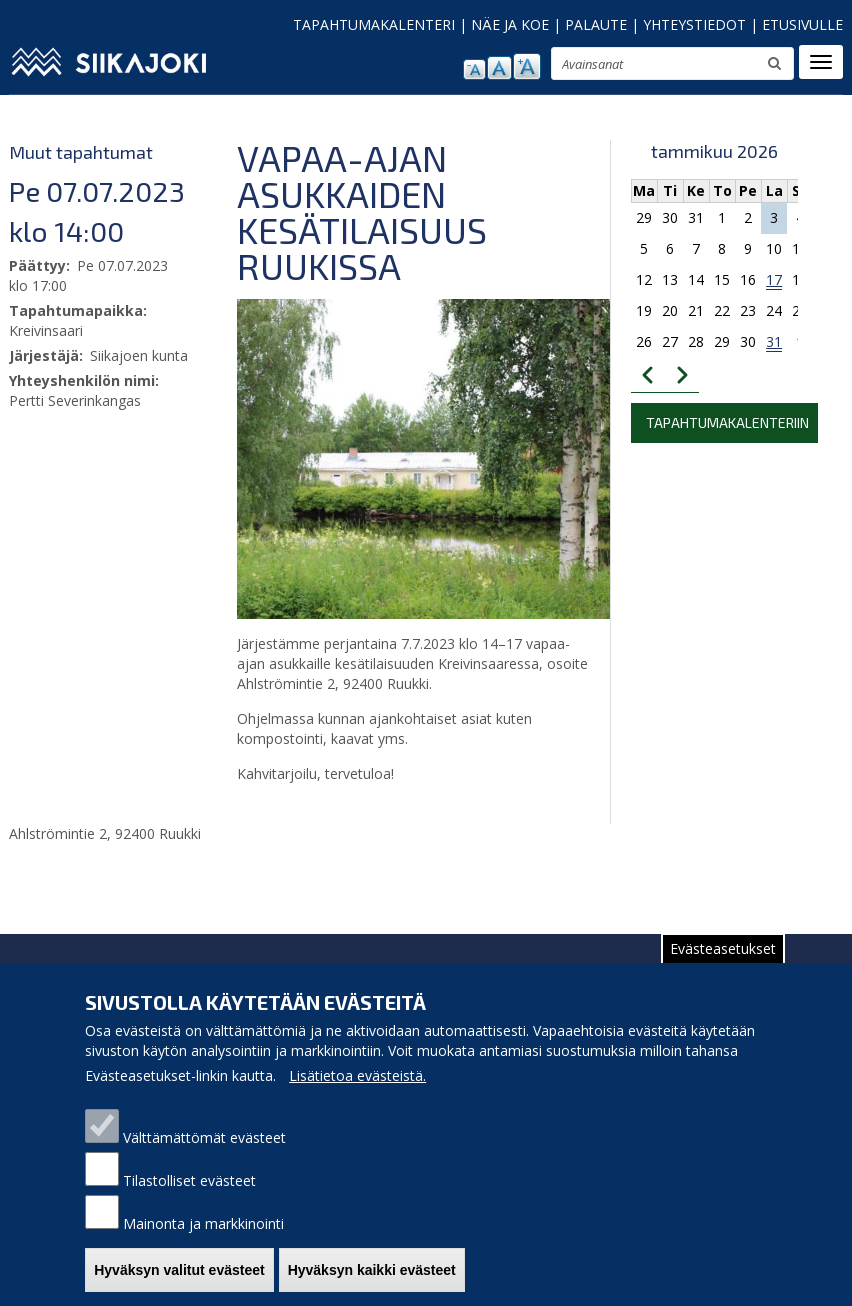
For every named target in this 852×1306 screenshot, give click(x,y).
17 (774, 279)
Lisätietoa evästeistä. (357, 1085)
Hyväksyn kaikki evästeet (372, 1280)
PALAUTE (596, 24)
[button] (477, 458)
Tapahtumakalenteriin (727, 422)
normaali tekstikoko (499, 68)
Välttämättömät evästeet (204, 1147)
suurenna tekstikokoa (527, 66)
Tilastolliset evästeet (189, 1190)
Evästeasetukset (723, 958)
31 (774, 341)
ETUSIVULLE (802, 24)
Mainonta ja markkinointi (203, 1233)
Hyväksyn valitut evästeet (179, 1280)
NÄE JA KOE (510, 24)
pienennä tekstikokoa (474, 69)
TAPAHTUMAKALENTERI (374, 24)
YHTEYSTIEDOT (694, 24)
